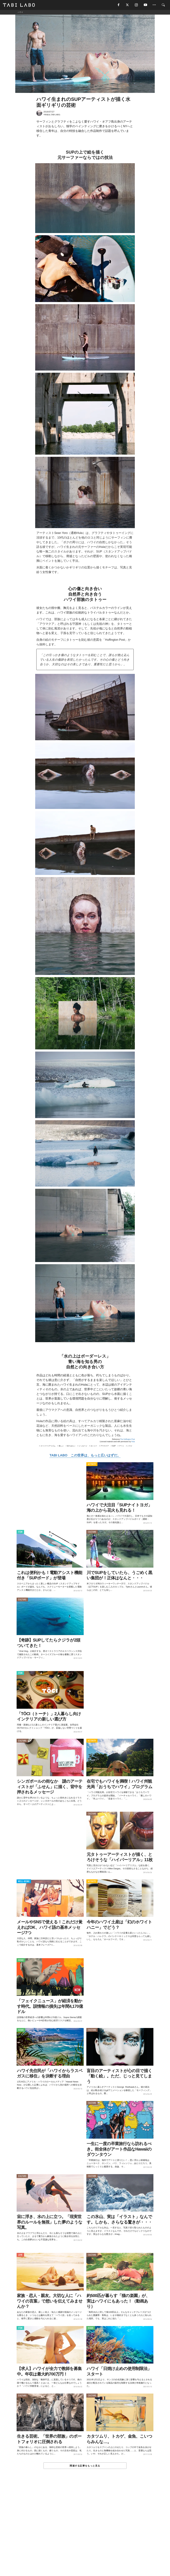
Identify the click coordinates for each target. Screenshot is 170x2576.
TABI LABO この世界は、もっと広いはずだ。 (84, 1455)
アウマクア (104, 1446)
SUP (114, 1446)
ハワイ (129, 1446)
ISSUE (21, 1960)
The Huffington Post (127, 1439)
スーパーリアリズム (48, 1446)
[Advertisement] (85, 2530)
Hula (133, 1442)
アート (121, 1446)
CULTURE (92, 1532)
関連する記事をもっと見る (85, 2465)
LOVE (20, 2255)
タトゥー (93, 1446)
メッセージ (83, 1446)
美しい (61, 1446)
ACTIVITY (92, 1464)
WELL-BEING (24, 1881)
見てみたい (71, 1446)
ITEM (20, 1532)
